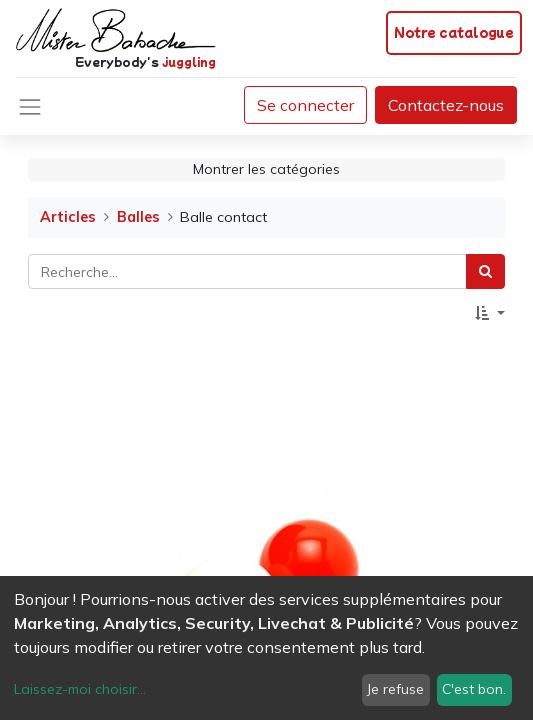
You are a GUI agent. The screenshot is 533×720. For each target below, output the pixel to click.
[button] (490, 313)
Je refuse (395, 689)
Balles (138, 217)
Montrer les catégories (266, 169)
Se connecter (305, 105)
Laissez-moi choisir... (80, 689)
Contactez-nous (446, 105)
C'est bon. (474, 689)
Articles (68, 217)
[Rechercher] (485, 271)
